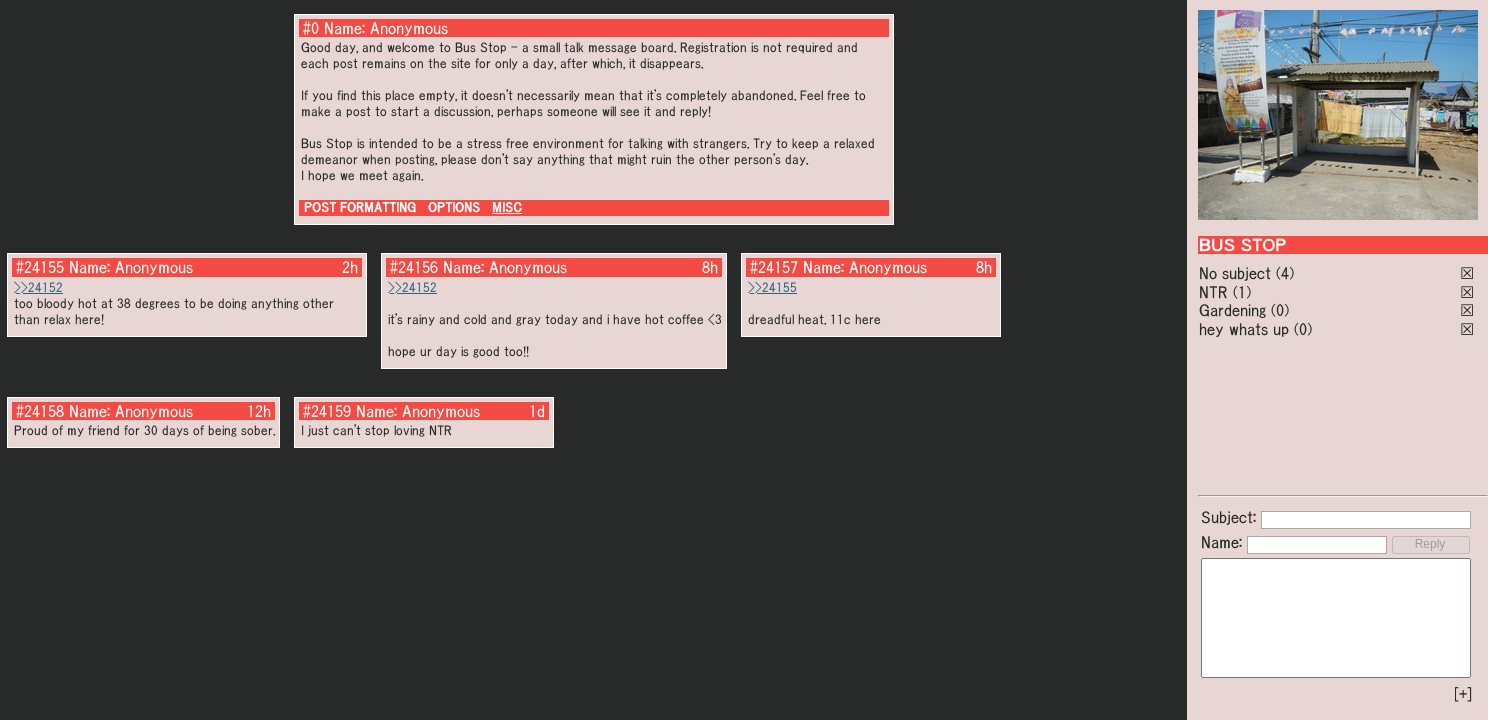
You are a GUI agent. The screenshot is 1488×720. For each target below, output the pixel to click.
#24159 (327, 411)
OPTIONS (454, 207)
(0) (1280, 310)
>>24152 (38, 287)
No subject (1237, 273)
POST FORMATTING (360, 207)
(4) (1285, 273)
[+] (1463, 694)
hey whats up (1244, 329)
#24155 (40, 267)
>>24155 (772, 287)
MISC (507, 207)
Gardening (1232, 310)
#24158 (40, 411)
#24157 (774, 267)
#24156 (414, 267)
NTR (1213, 292)
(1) (1242, 292)
